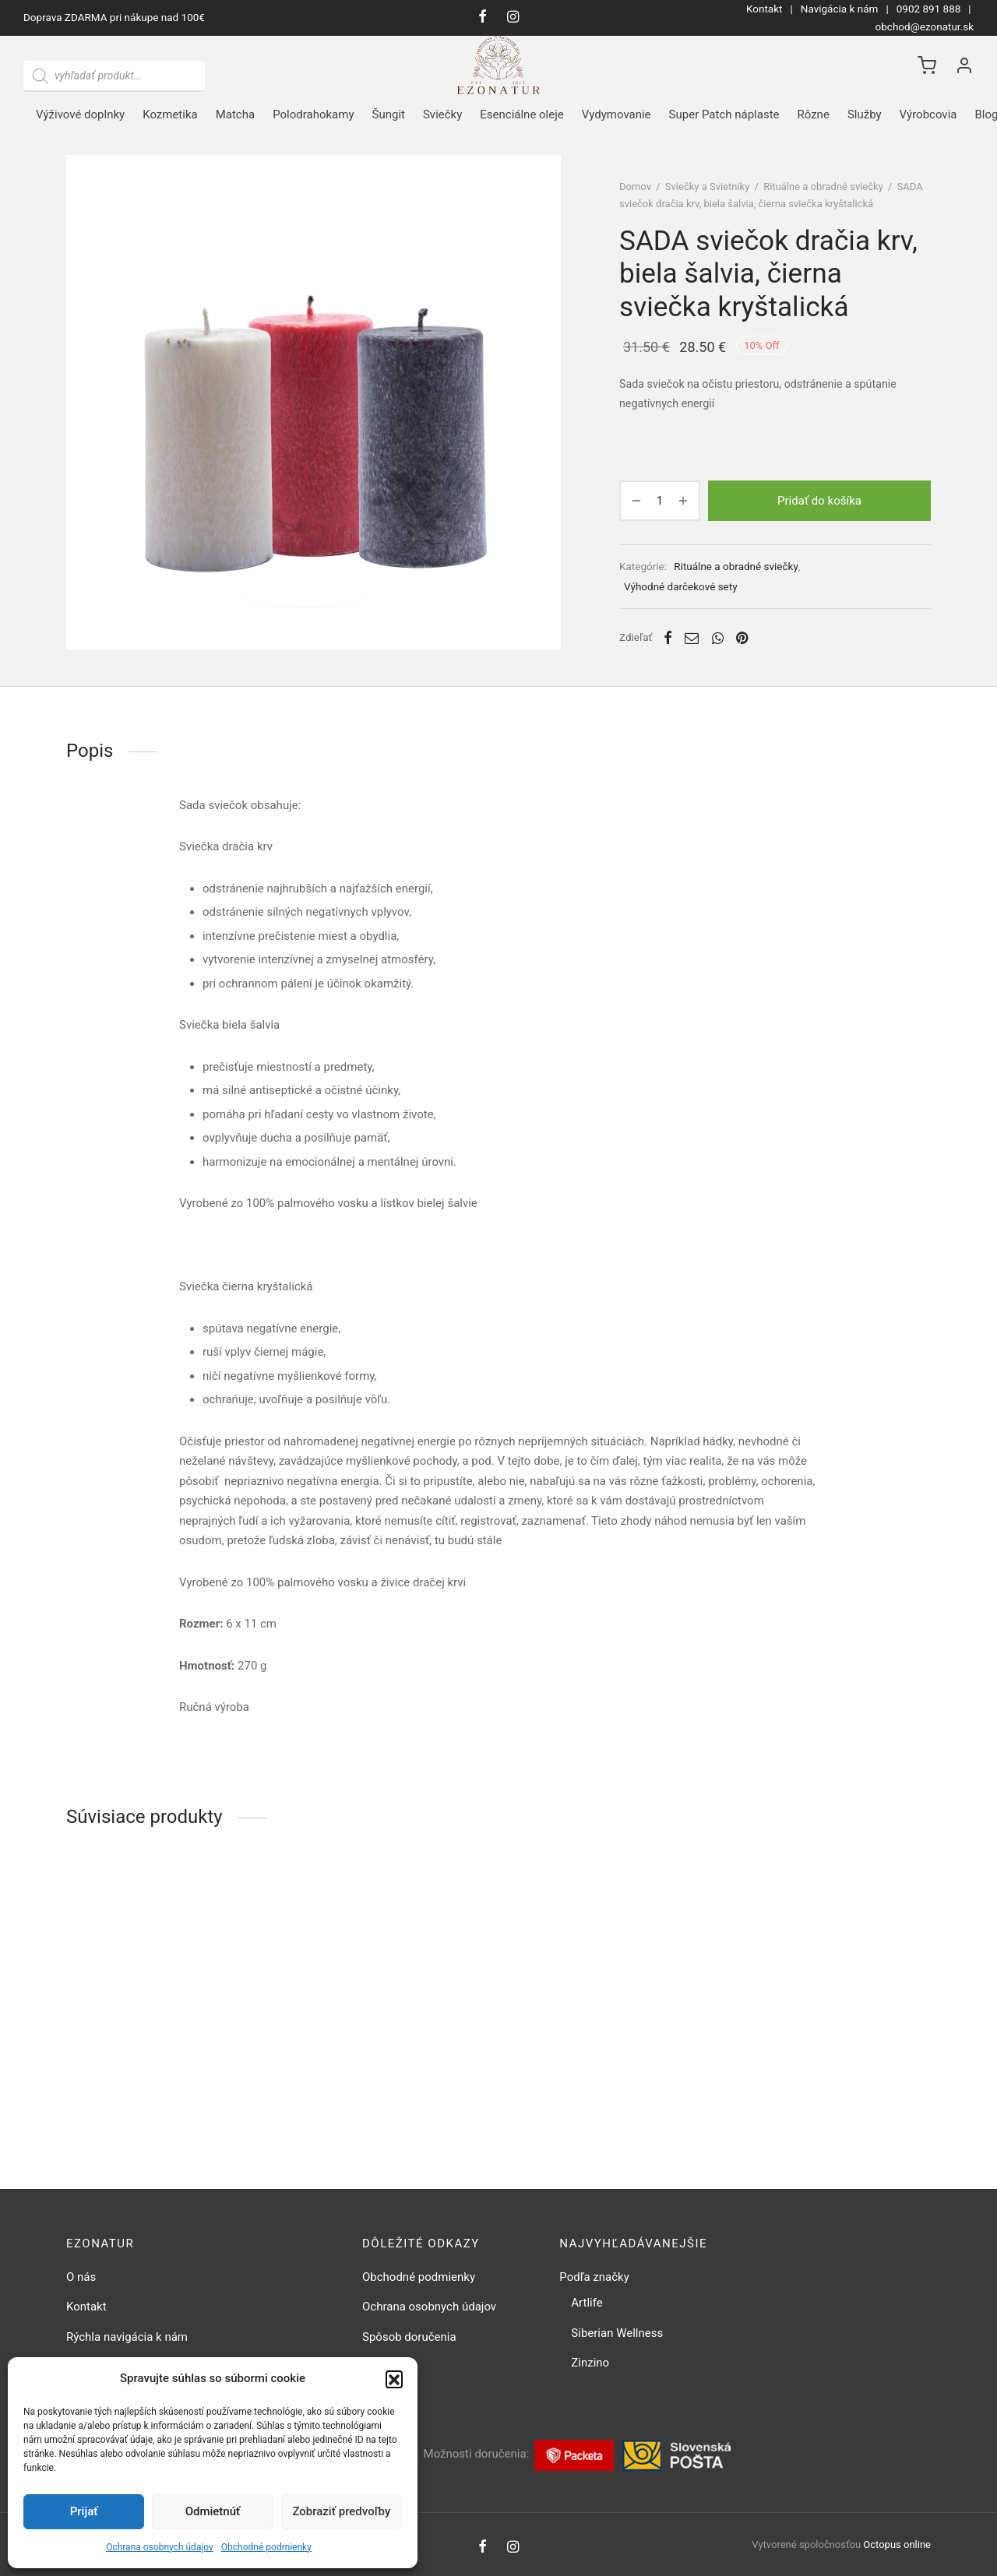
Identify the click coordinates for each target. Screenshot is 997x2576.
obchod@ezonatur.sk (924, 26)
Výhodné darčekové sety (681, 586)
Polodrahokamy (313, 114)
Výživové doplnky (80, 114)
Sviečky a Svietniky (707, 186)
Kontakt (764, 8)
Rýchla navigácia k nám (127, 2337)
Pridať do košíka (819, 501)
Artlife (586, 2303)
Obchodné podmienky (266, 2547)
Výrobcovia (928, 114)
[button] (394, 2379)
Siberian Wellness (617, 2333)
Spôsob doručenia (409, 2337)
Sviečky (442, 114)
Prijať (84, 2511)
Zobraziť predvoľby (341, 2511)
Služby (864, 114)
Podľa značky (594, 2277)
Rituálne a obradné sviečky (823, 186)
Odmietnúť (213, 2511)
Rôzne (814, 114)
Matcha (235, 114)
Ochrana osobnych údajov (159, 2547)
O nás (81, 2277)
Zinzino (590, 2363)
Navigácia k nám (840, 8)
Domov (635, 186)
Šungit (388, 114)
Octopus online (897, 2544)
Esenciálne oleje (521, 114)
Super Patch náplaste (724, 114)
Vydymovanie (616, 114)
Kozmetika (170, 114)
